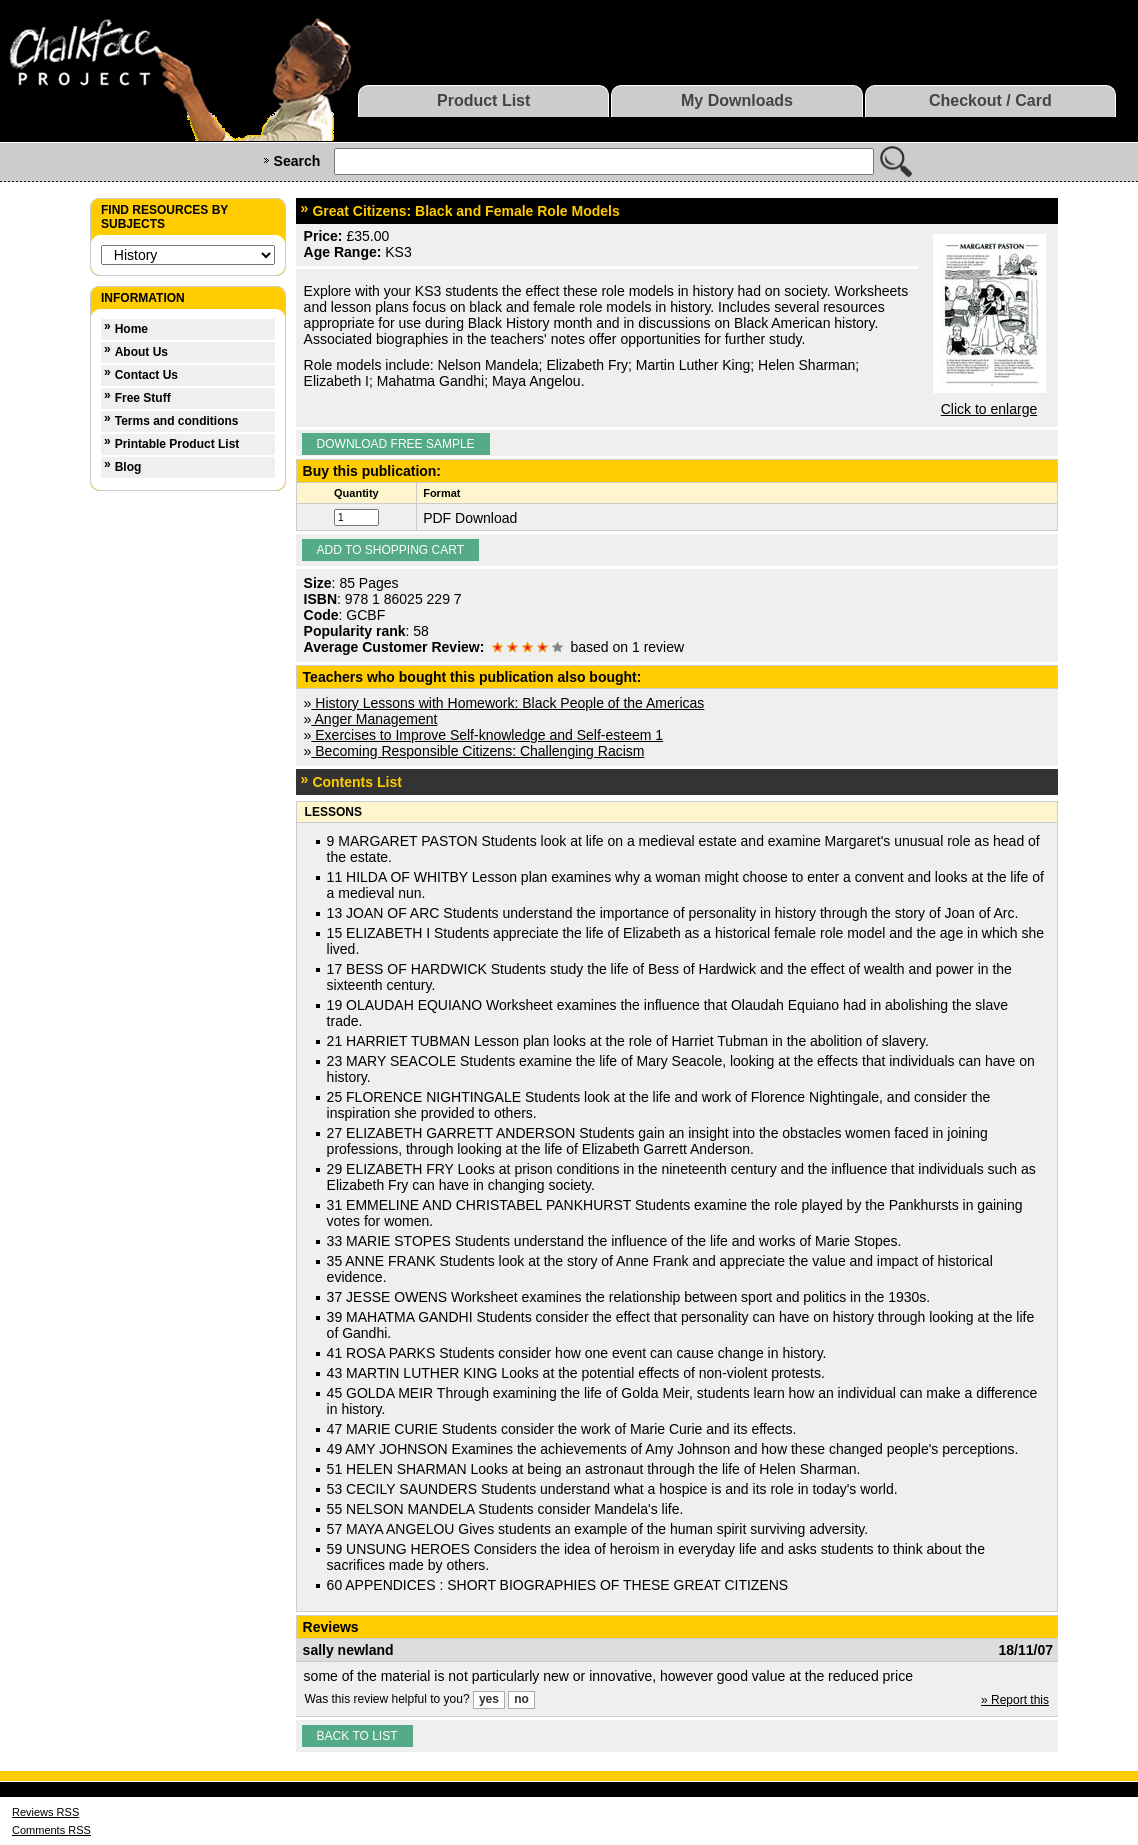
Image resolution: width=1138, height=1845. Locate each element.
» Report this (1015, 1700)
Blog (128, 467)
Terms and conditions (177, 421)
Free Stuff (143, 398)
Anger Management (374, 719)
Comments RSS (51, 1830)
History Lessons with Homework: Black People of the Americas (507, 703)
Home (131, 329)
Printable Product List (177, 444)
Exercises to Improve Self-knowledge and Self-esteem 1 (487, 735)
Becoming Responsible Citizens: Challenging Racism (477, 751)
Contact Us (146, 375)
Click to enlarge (989, 409)
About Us (141, 352)
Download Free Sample (396, 444)
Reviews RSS (45, 1812)
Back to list (357, 1736)
